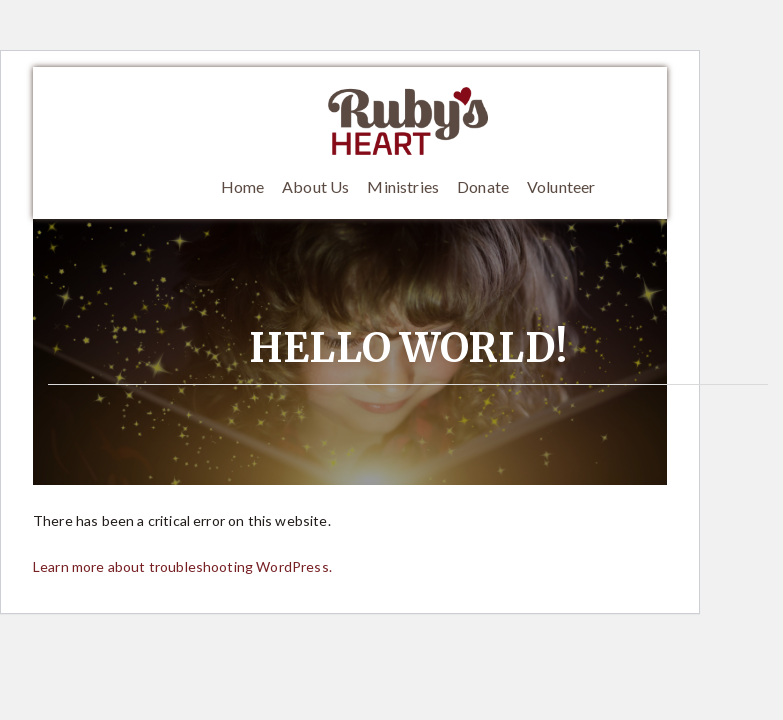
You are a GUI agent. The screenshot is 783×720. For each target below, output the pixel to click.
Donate (483, 186)
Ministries (403, 186)
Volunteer (561, 186)
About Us (315, 186)
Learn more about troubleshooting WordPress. (182, 566)
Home (243, 186)
